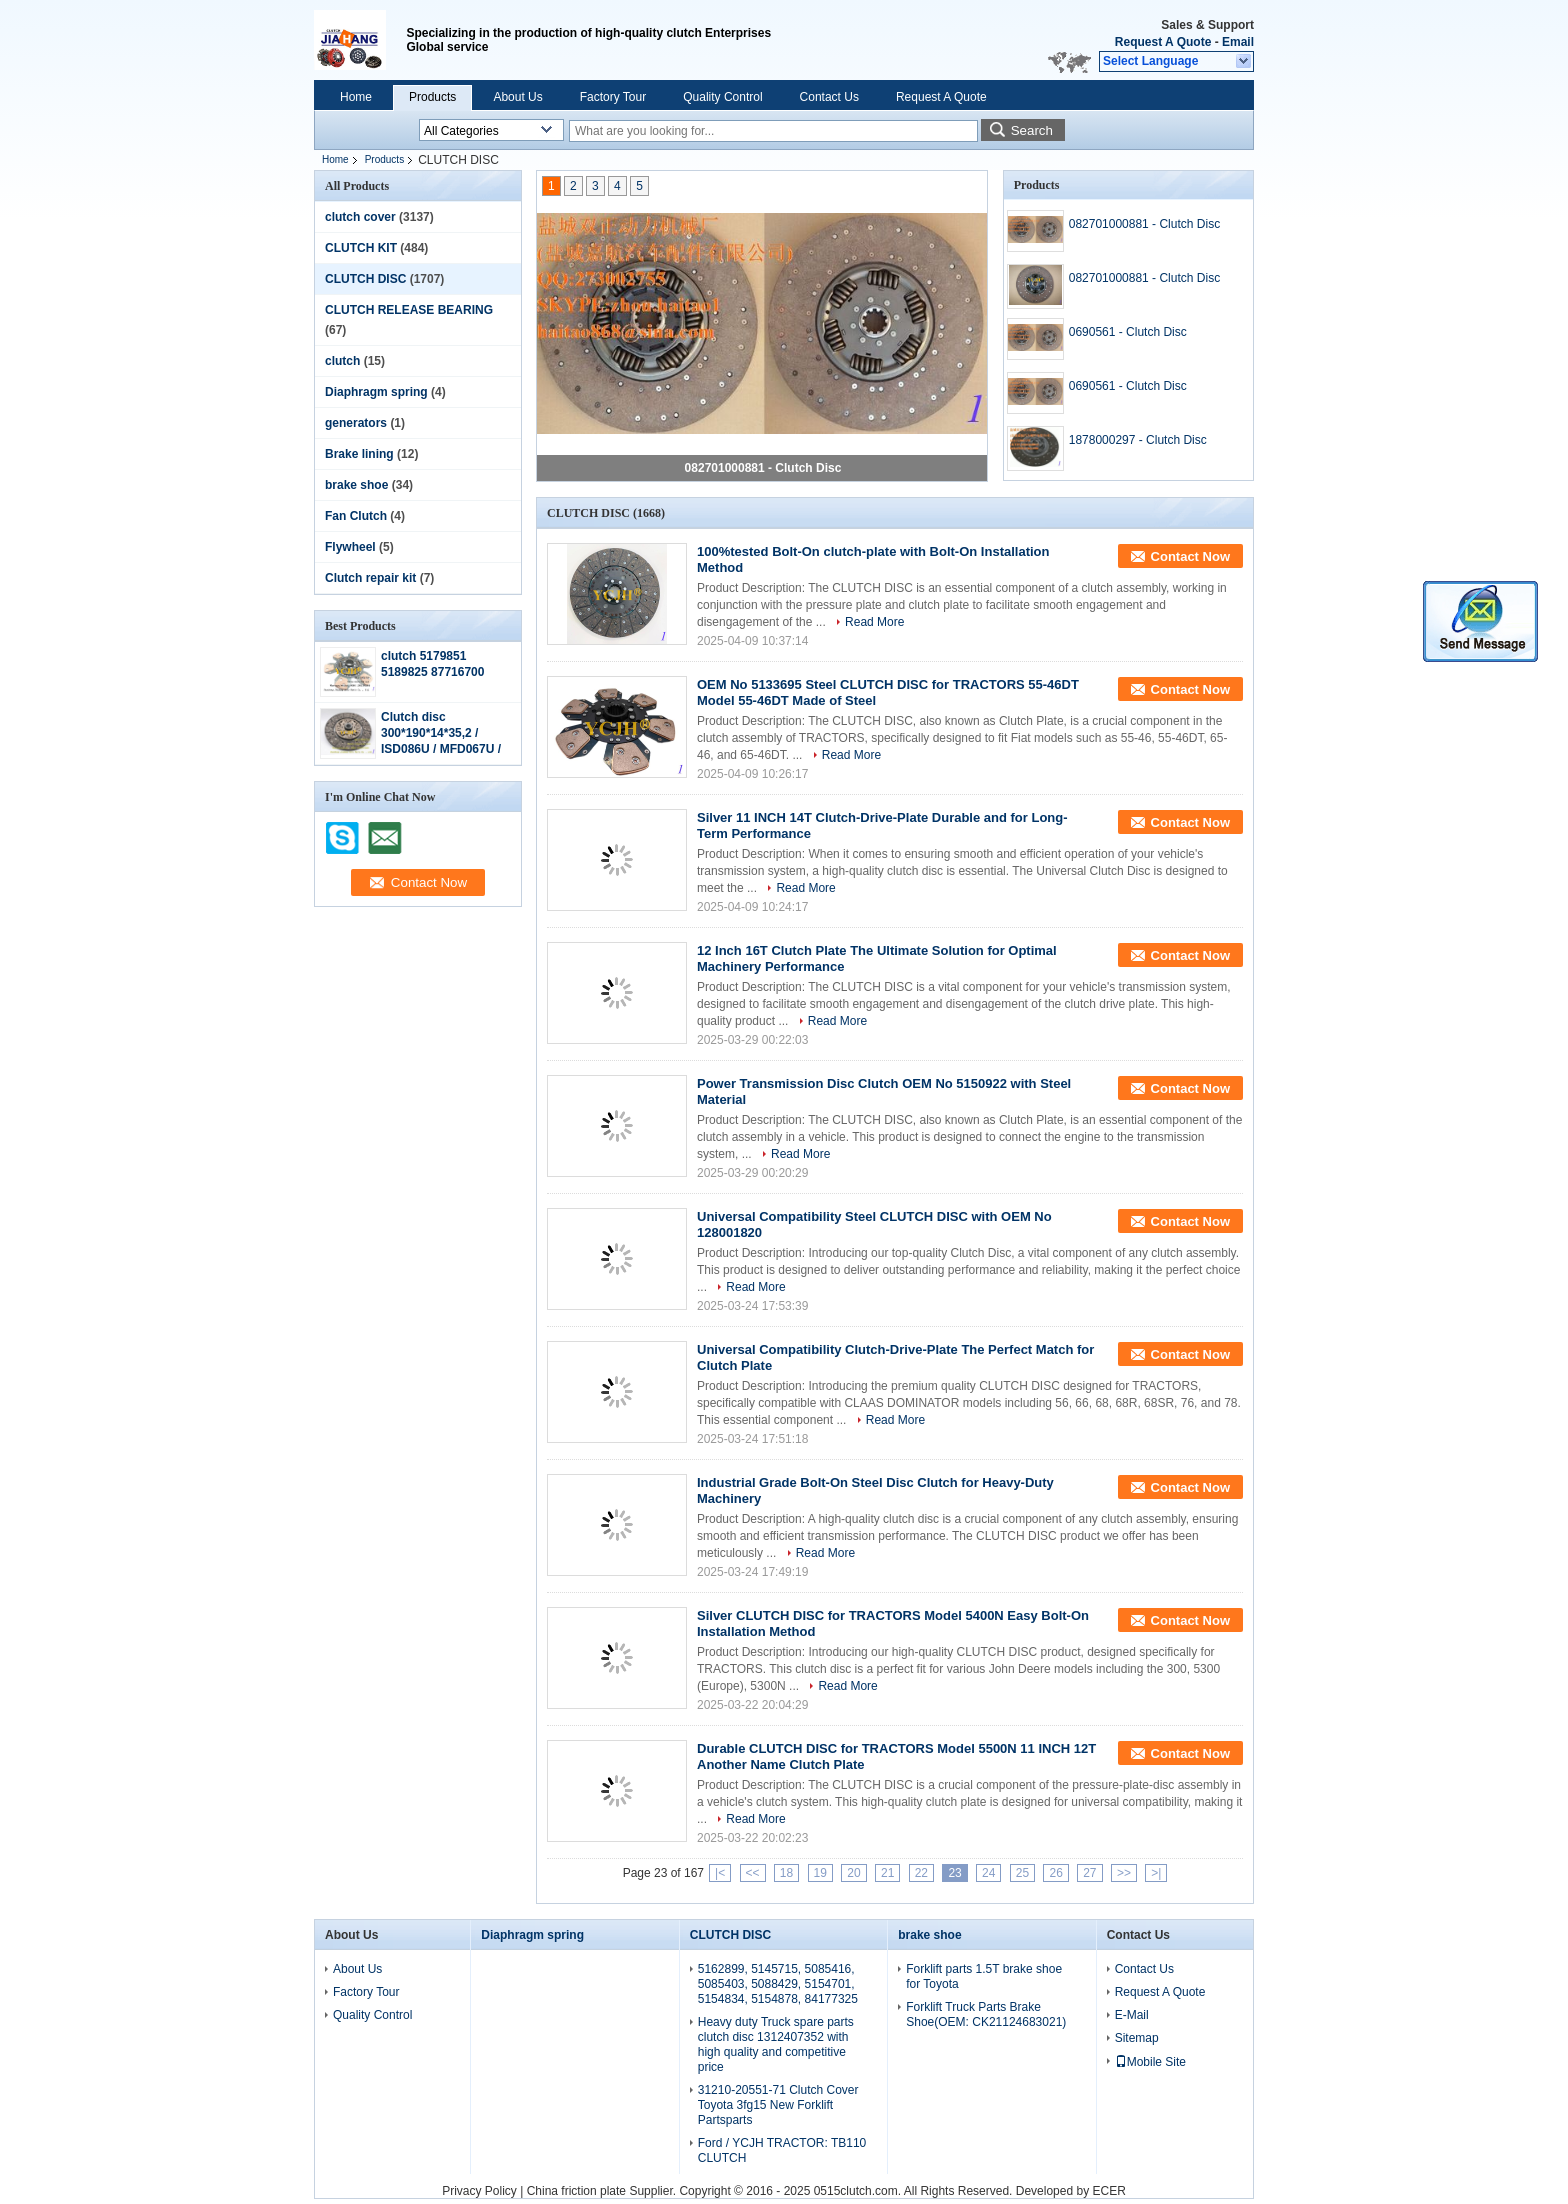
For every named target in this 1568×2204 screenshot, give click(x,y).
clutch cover (360, 217)
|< (720, 1873)
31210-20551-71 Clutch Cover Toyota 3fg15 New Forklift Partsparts (778, 2105)
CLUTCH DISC (365, 279)
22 (921, 1873)
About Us (517, 97)
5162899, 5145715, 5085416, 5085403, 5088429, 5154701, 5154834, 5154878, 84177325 (778, 1984)
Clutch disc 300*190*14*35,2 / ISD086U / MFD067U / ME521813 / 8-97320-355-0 (441, 749)
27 (1089, 1873)
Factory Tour (613, 97)
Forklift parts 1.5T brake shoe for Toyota (984, 1976)
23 (954, 1873)
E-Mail (1132, 2015)
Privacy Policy (479, 2191)
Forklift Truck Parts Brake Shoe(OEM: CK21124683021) (986, 2014)
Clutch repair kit (370, 578)
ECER (1108, 2191)
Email (1238, 42)
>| (1156, 1873)
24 (988, 1873)
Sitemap (1137, 2038)
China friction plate (576, 2191)
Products (432, 97)
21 (887, 1873)
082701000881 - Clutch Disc (763, 468)
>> (1124, 1873)
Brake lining (359, 454)
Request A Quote (1163, 42)
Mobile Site (1150, 2062)
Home (356, 97)
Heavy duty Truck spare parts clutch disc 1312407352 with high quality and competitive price (776, 2044)
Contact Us (829, 97)
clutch (342, 361)
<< (753, 1873)
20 (853, 1873)
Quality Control (722, 97)
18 (786, 1873)
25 (1022, 1873)
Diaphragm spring (376, 392)
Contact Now (1190, 556)
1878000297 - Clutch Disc (1138, 440)
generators (356, 423)
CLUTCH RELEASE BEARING (409, 310)
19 (820, 1873)
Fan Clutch (356, 516)
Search (1032, 130)
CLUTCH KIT (361, 248)
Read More (874, 622)
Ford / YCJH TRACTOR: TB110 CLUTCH (782, 2150)
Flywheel (350, 547)
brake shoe (356, 485)
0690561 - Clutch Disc (1128, 332)
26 (1055, 1873)
